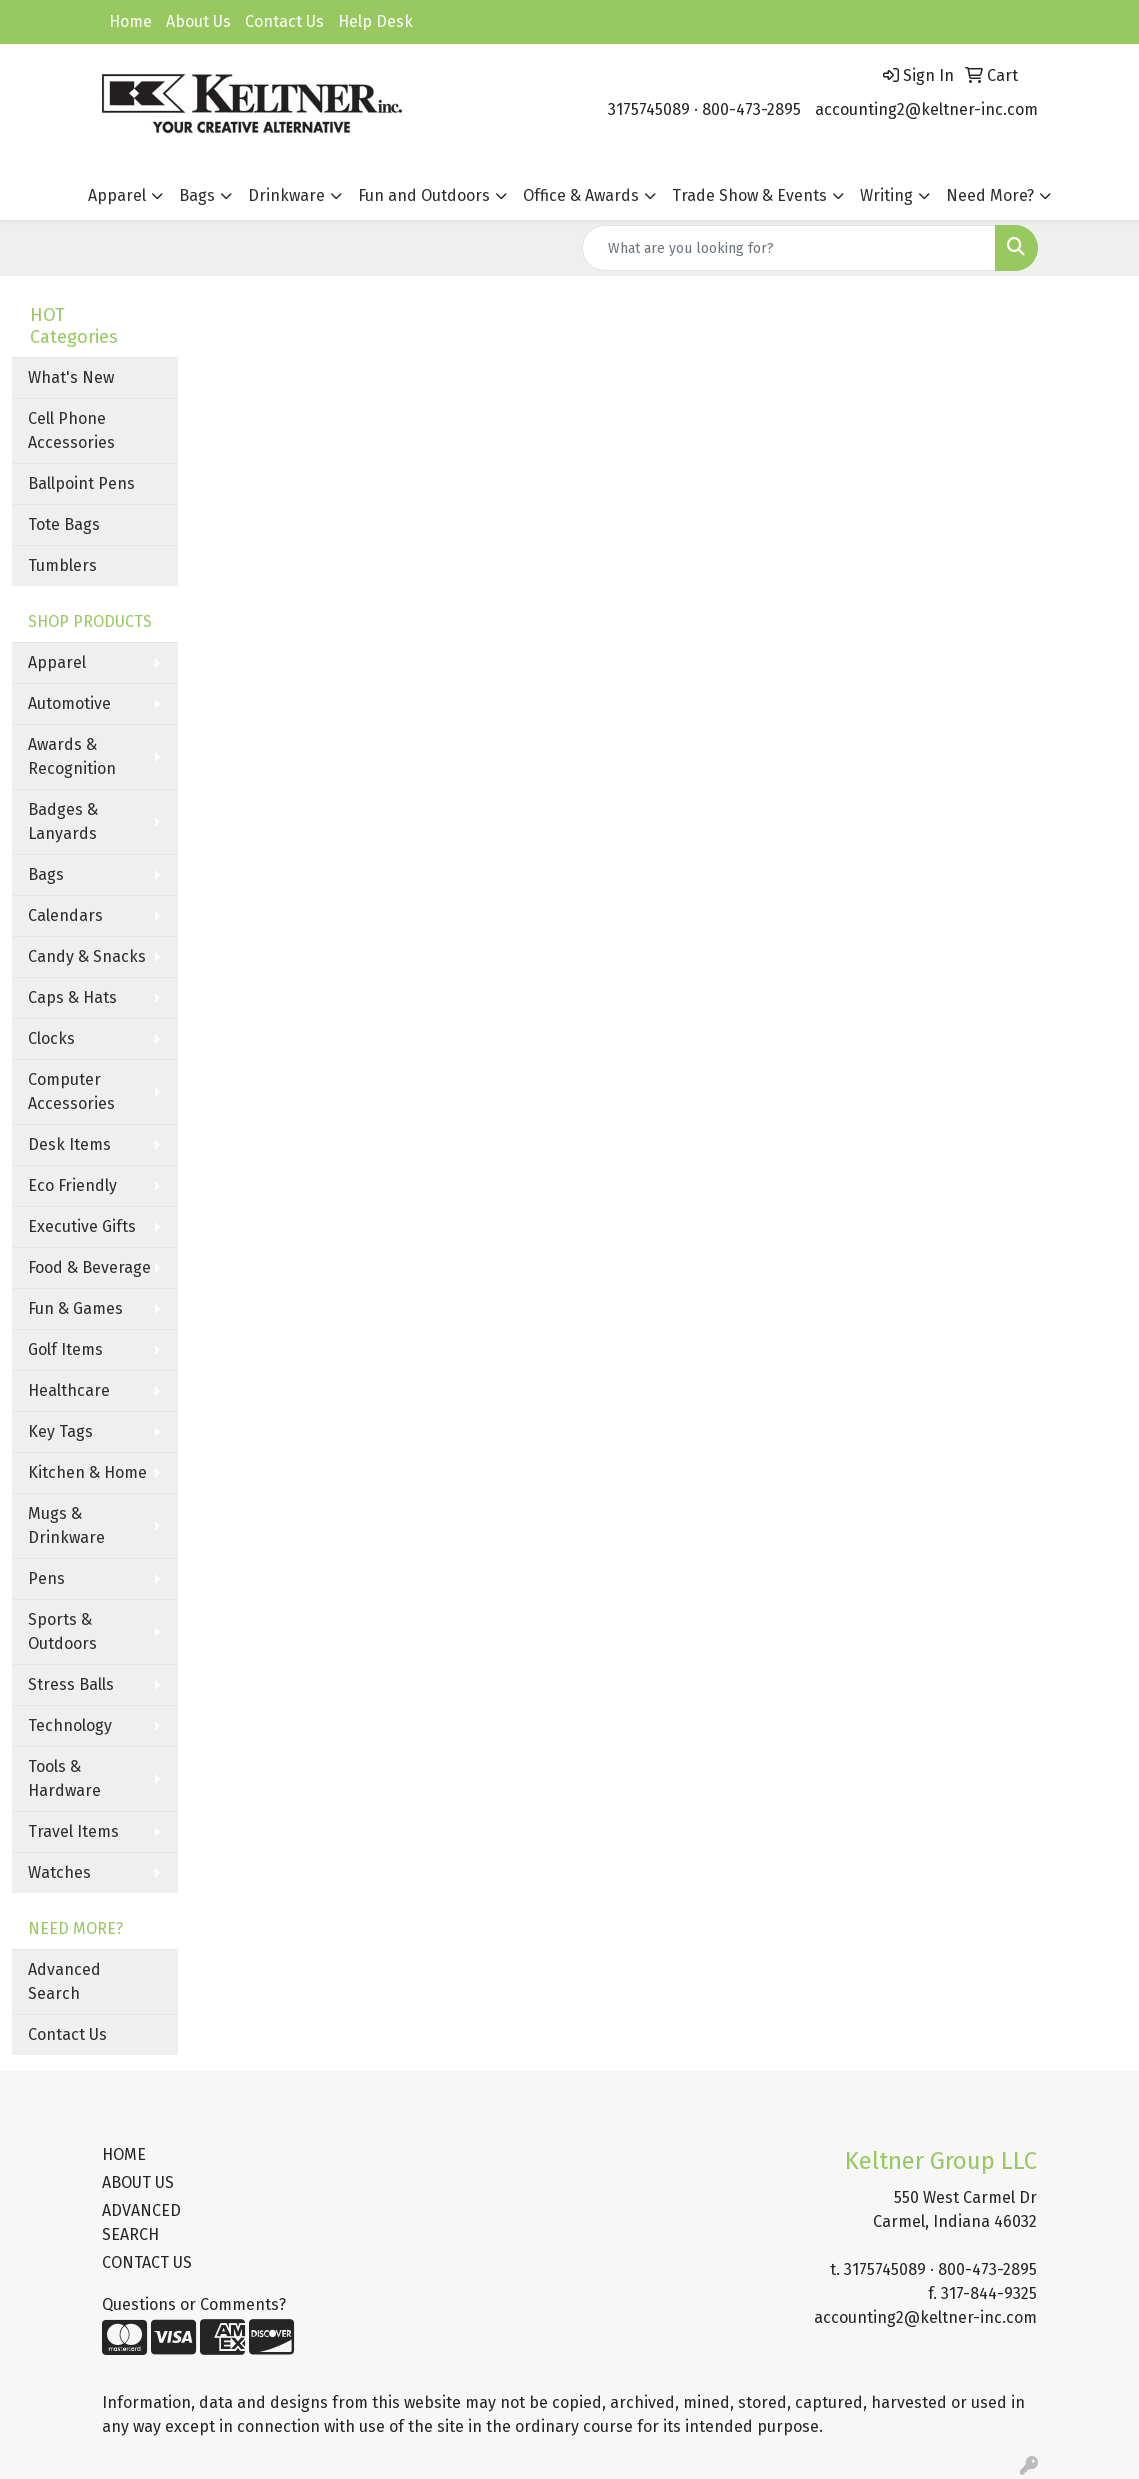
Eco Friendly (72, 1185)
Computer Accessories (71, 1091)
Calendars (65, 915)
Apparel (117, 195)
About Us (198, 21)
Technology (70, 1725)
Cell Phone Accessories (71, 430)
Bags (197, 195)
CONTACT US (147, 2262)
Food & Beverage (89, 1267)
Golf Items (65, 1349)
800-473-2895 (751, 109)
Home (130, 21)
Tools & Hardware (64, 1778)
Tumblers (62, 565)
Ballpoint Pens (81, 483)
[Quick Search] (789, 248)
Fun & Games (75, 1308)
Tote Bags (64, 524)
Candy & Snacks (87, 956)
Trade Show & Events (749, 195)
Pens (46, 1578)
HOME (124, 2154)
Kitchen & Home (87, 1472)
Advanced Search (64, 1981)
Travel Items (73, 1831)
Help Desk (375, 21)
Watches (59, 1872)
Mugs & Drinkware (66, 1525)
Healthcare (69, 1390)
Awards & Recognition (72, 756)
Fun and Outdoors (424, 195)
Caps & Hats (72, 997)
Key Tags (60, 1431)
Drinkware (286, 195)
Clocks (51, 1038)
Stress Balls (71, 1684)
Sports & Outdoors (62, 1631)
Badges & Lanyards (63, 821)
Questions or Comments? (194, 2304)
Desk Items (69, 1144)
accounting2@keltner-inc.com (926, 109)
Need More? (990, 195)
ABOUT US (138, 2182)
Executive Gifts (82, 1226)
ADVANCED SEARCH (141, 2222)
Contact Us (284, 21)
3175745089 (649, 109)
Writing (886, 195)
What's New (71, 377)
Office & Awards (581, 195)
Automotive (69, 703)
